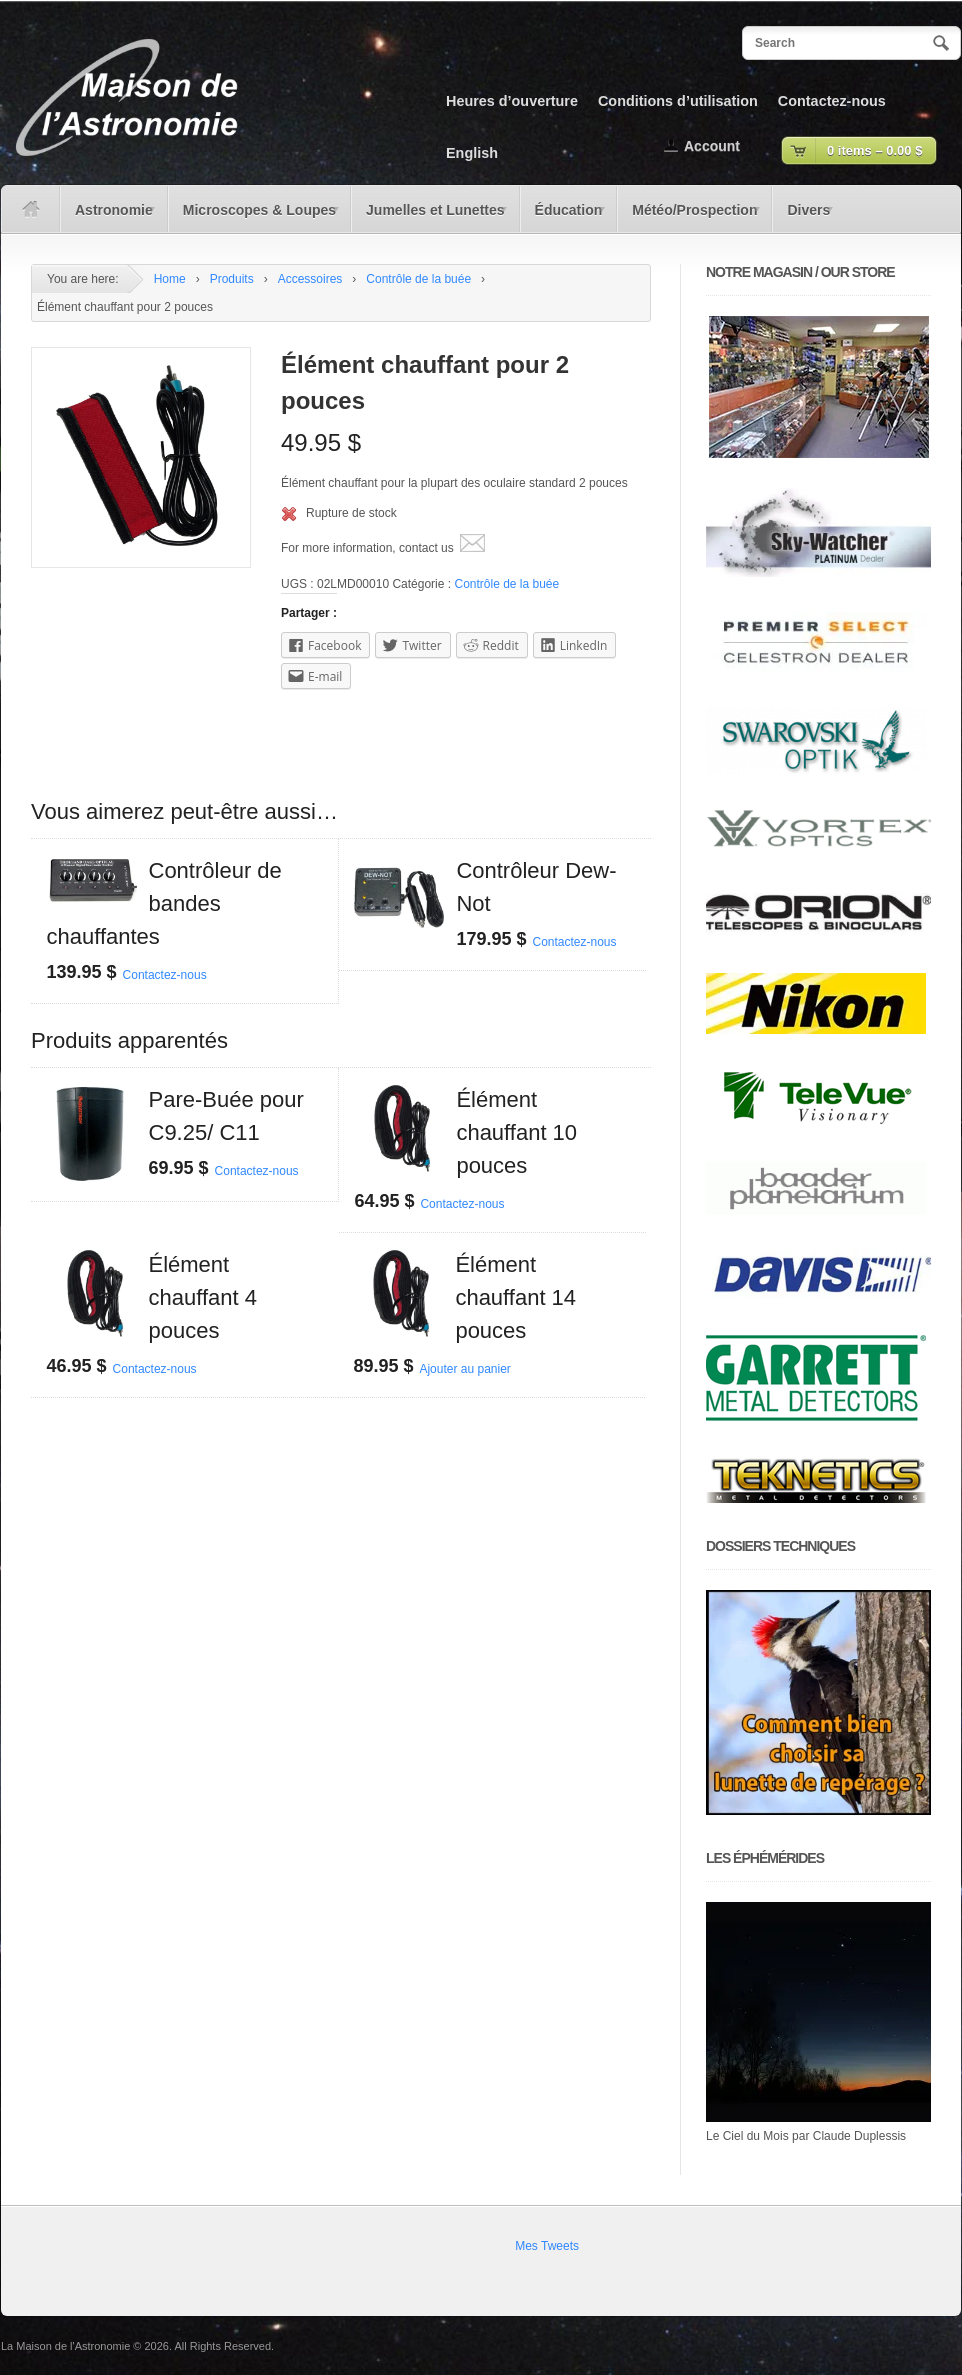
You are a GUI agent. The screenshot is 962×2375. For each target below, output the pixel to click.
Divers (803, 217)
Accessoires (310, 279)
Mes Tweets (547, 2246)
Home (170, 279)
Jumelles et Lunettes (430, 217)
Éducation (564, 217)
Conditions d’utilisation (678, 101)
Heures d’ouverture (512, 101)
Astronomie (109, 217)
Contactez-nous (832, 101)
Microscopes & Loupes (255, 217)
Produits (232, 279)
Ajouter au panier (464, 1369)
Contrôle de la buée (418, 279)
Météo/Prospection (690, 217)
